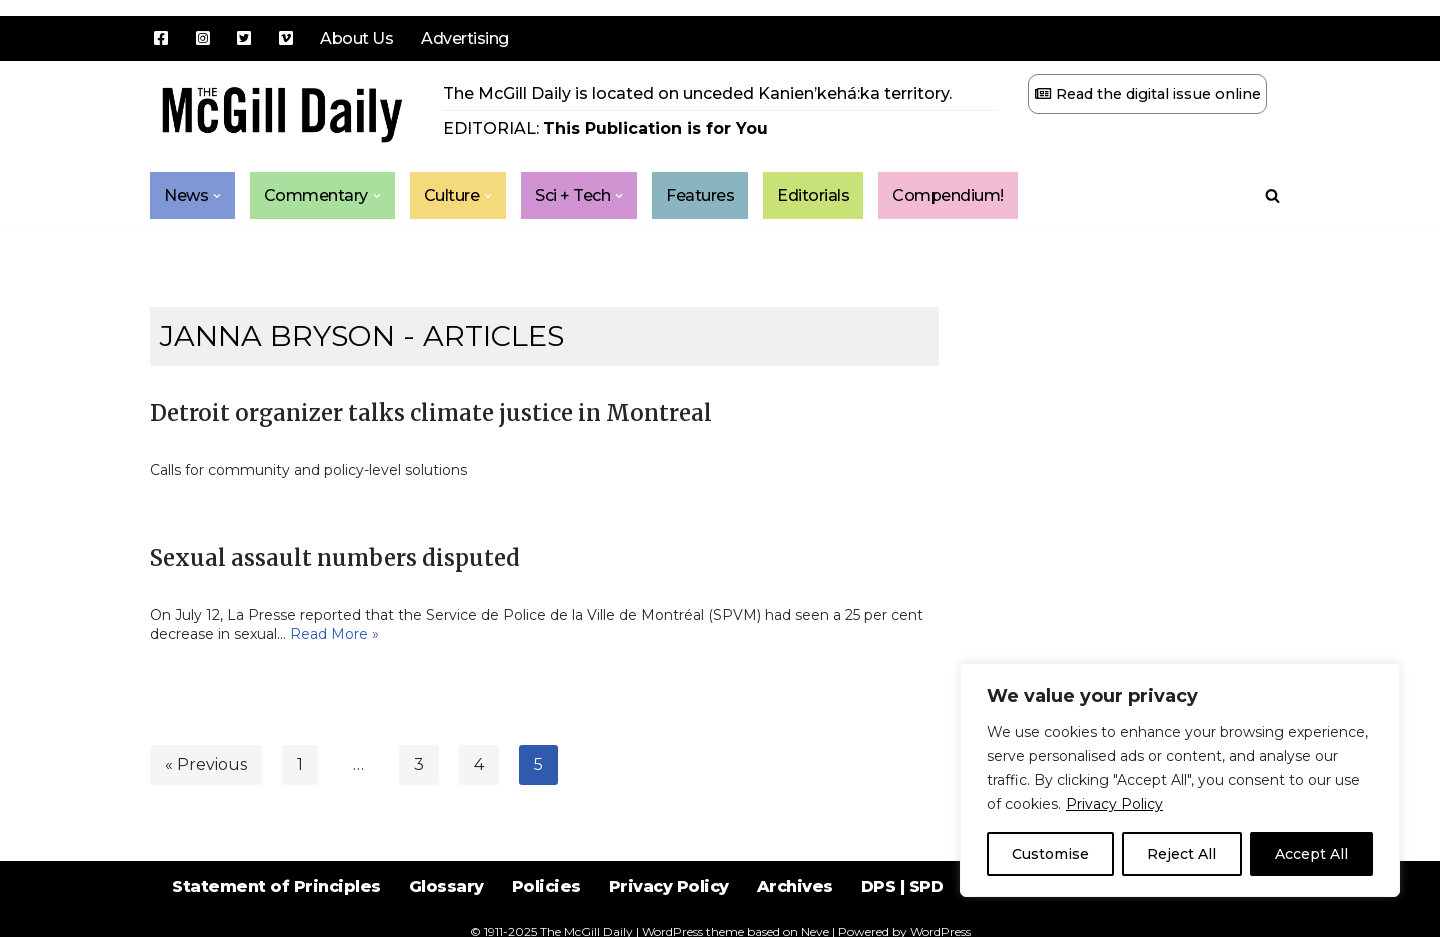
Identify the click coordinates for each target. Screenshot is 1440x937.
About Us (356, 38)
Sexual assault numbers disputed (335, 558)
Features (701, 195)
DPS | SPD (902, 886)
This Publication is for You (655, 128)
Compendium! (949, 195)
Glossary (446, 886)
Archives (795, 886)
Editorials (814, 195)
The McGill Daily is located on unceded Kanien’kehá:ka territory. (697, 93)
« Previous (206, 764)
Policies (546, 886)
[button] (217, 196)
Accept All (1311, 854)
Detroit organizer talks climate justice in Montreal (431, 413)
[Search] (1272, 195)
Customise (1050, 854)
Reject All (1181, 854)
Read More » (334, 634)
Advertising (465, 38)
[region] (1180, 780)
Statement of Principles (276, 886)
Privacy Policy (1114, 804)
